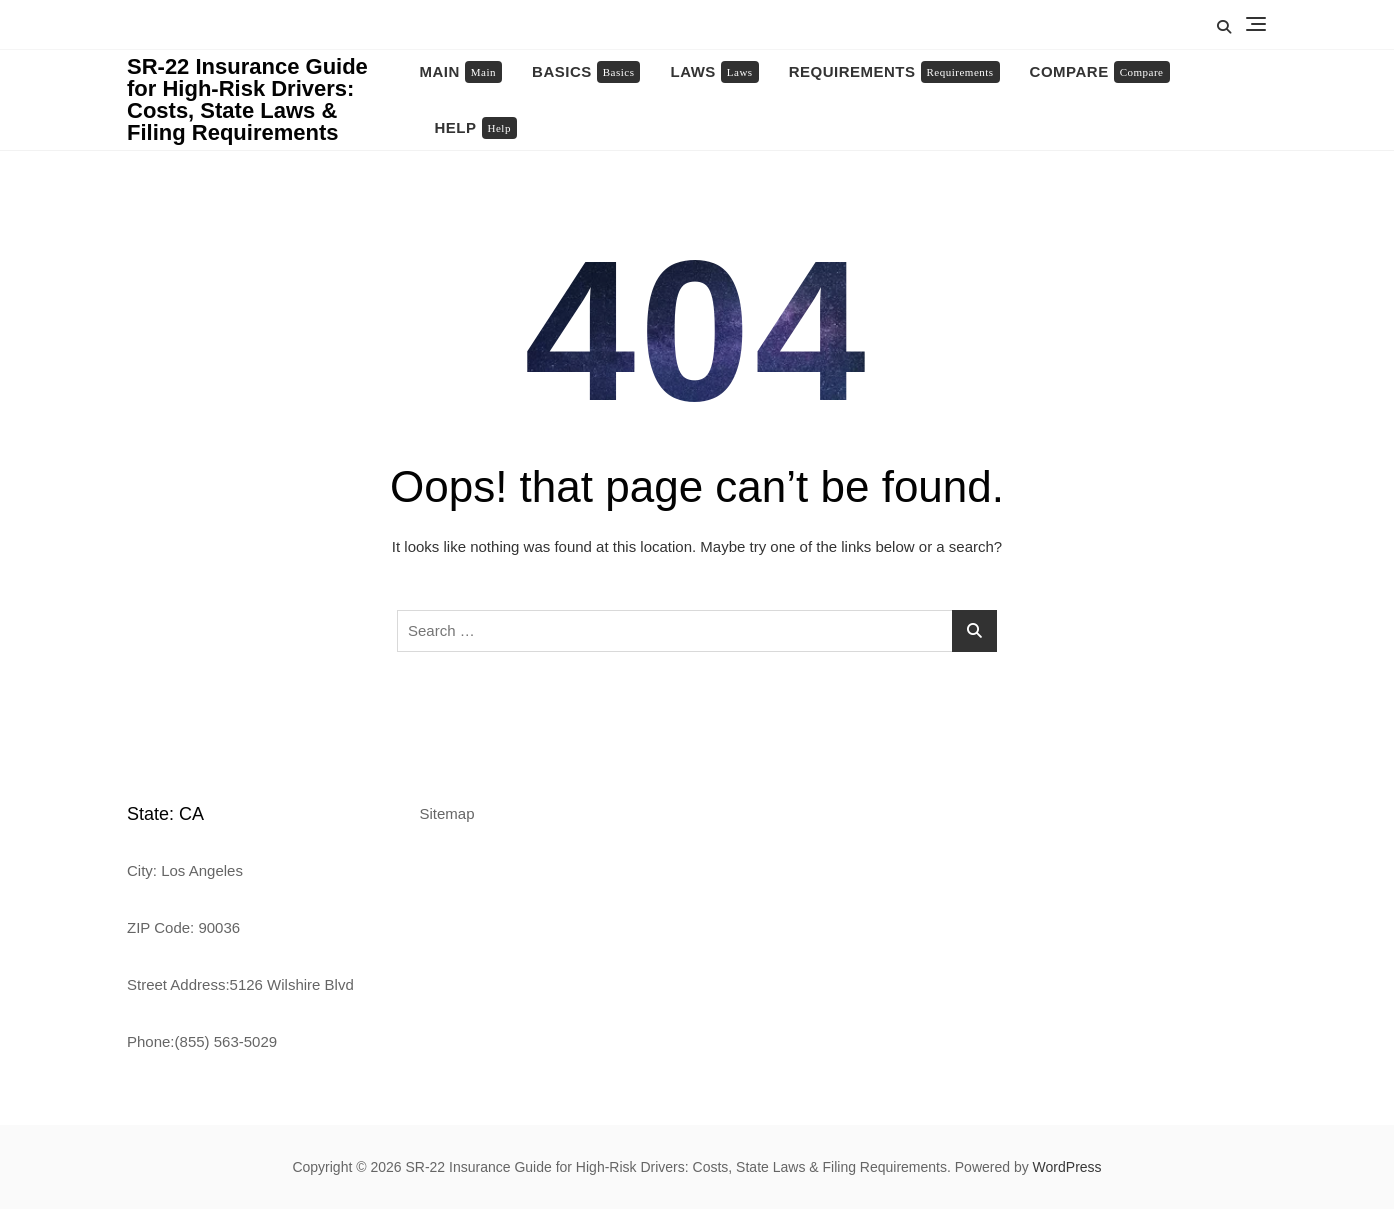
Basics (586, 72)
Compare (1100, 72)
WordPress (1067, 1167)
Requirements (894, 72)
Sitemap (447, 813)
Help (476, 128)
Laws (714, 72)
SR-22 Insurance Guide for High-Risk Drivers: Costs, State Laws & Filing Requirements (247, 99)
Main (461, 72)
